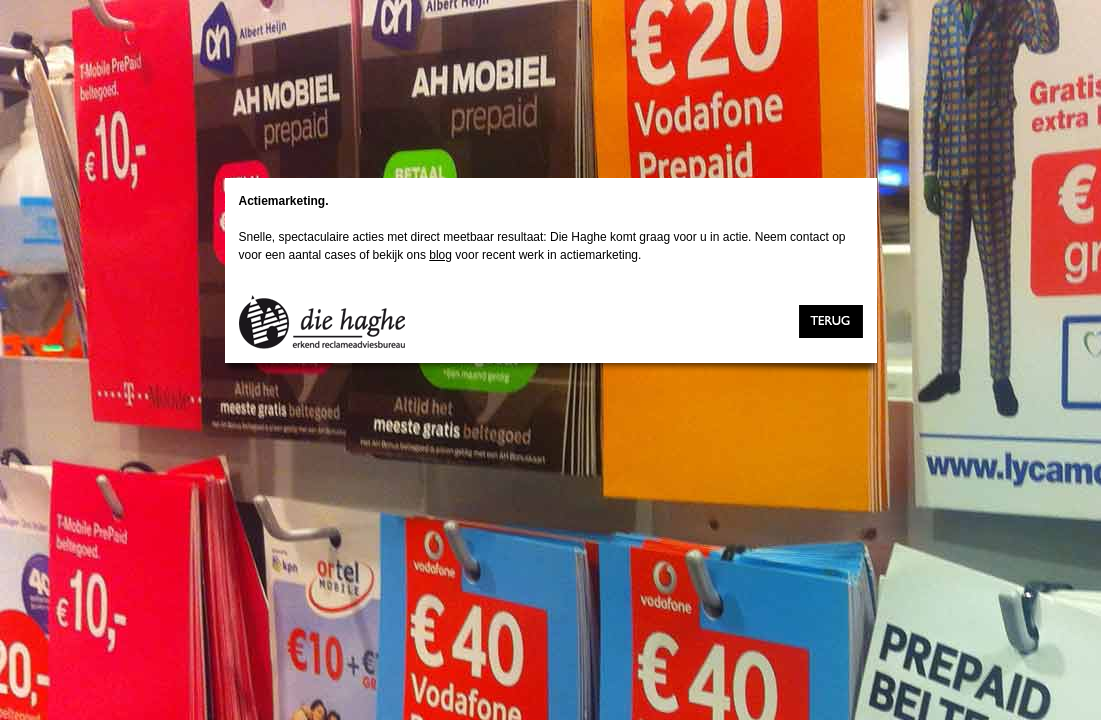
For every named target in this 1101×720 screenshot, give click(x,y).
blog (440, 255)
